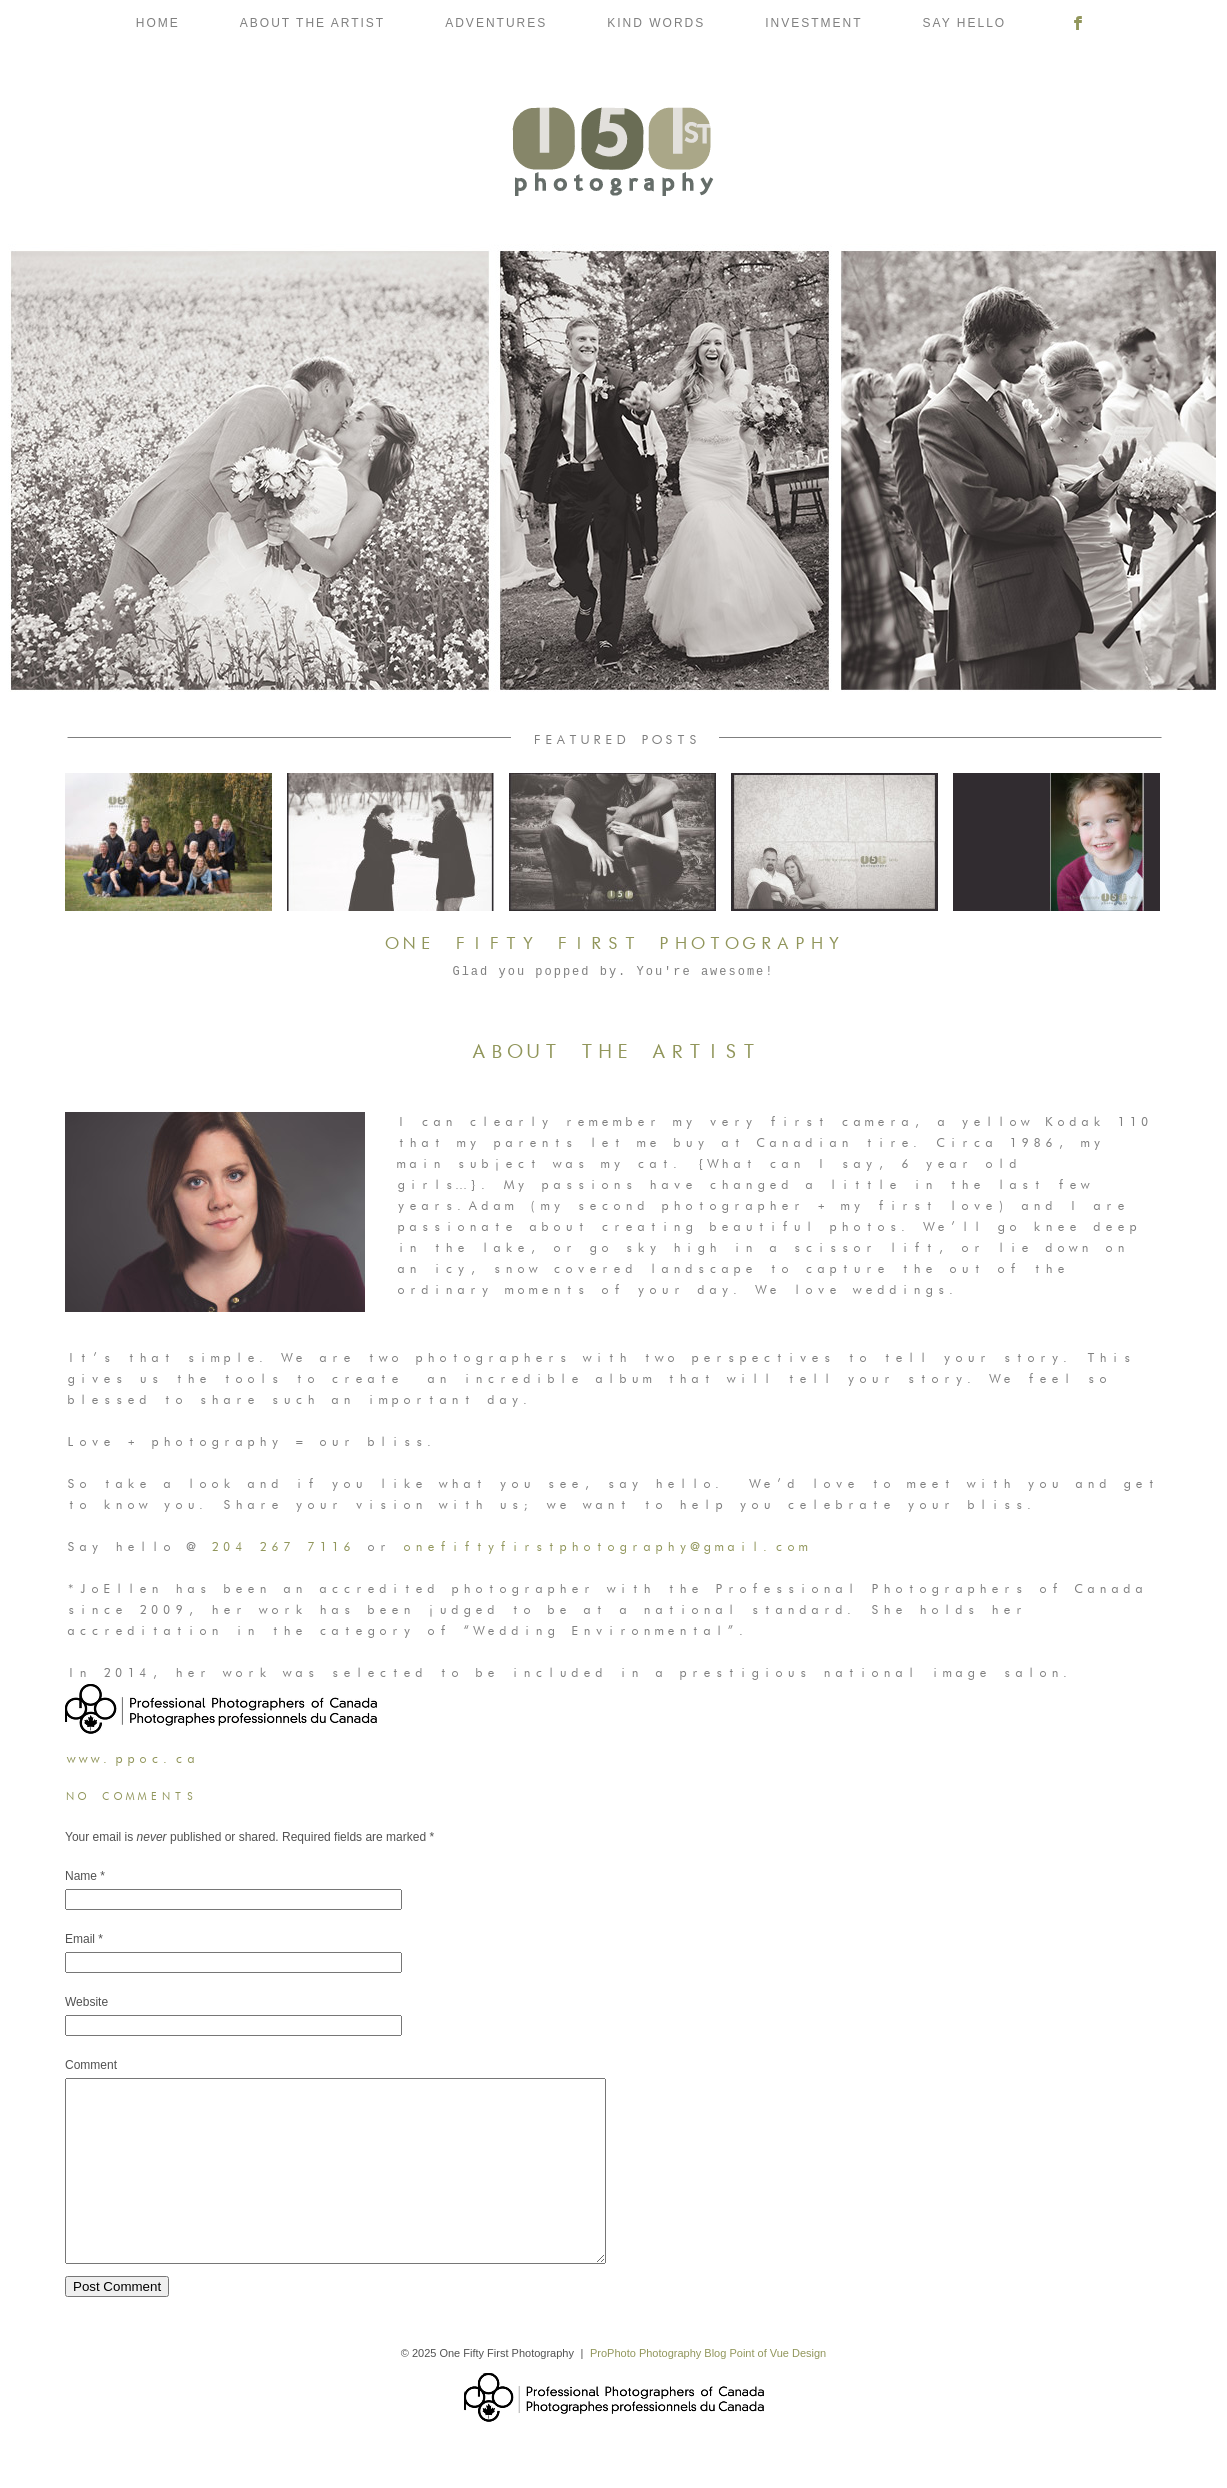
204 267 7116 (281, 1547)
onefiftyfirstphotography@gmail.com (605, 1547)
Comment (91, 2065)
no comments (131, 1797)
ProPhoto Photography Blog (658, 2389)
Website (86, 2002)
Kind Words (656, 23)
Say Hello (965, 23)
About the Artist (312, 23)
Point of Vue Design (777, 2389)
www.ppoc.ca (131, 1759)
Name (81, 1876)
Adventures (496, 23)
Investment (813, 23)
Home (158, 23)
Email (80, 1939)
